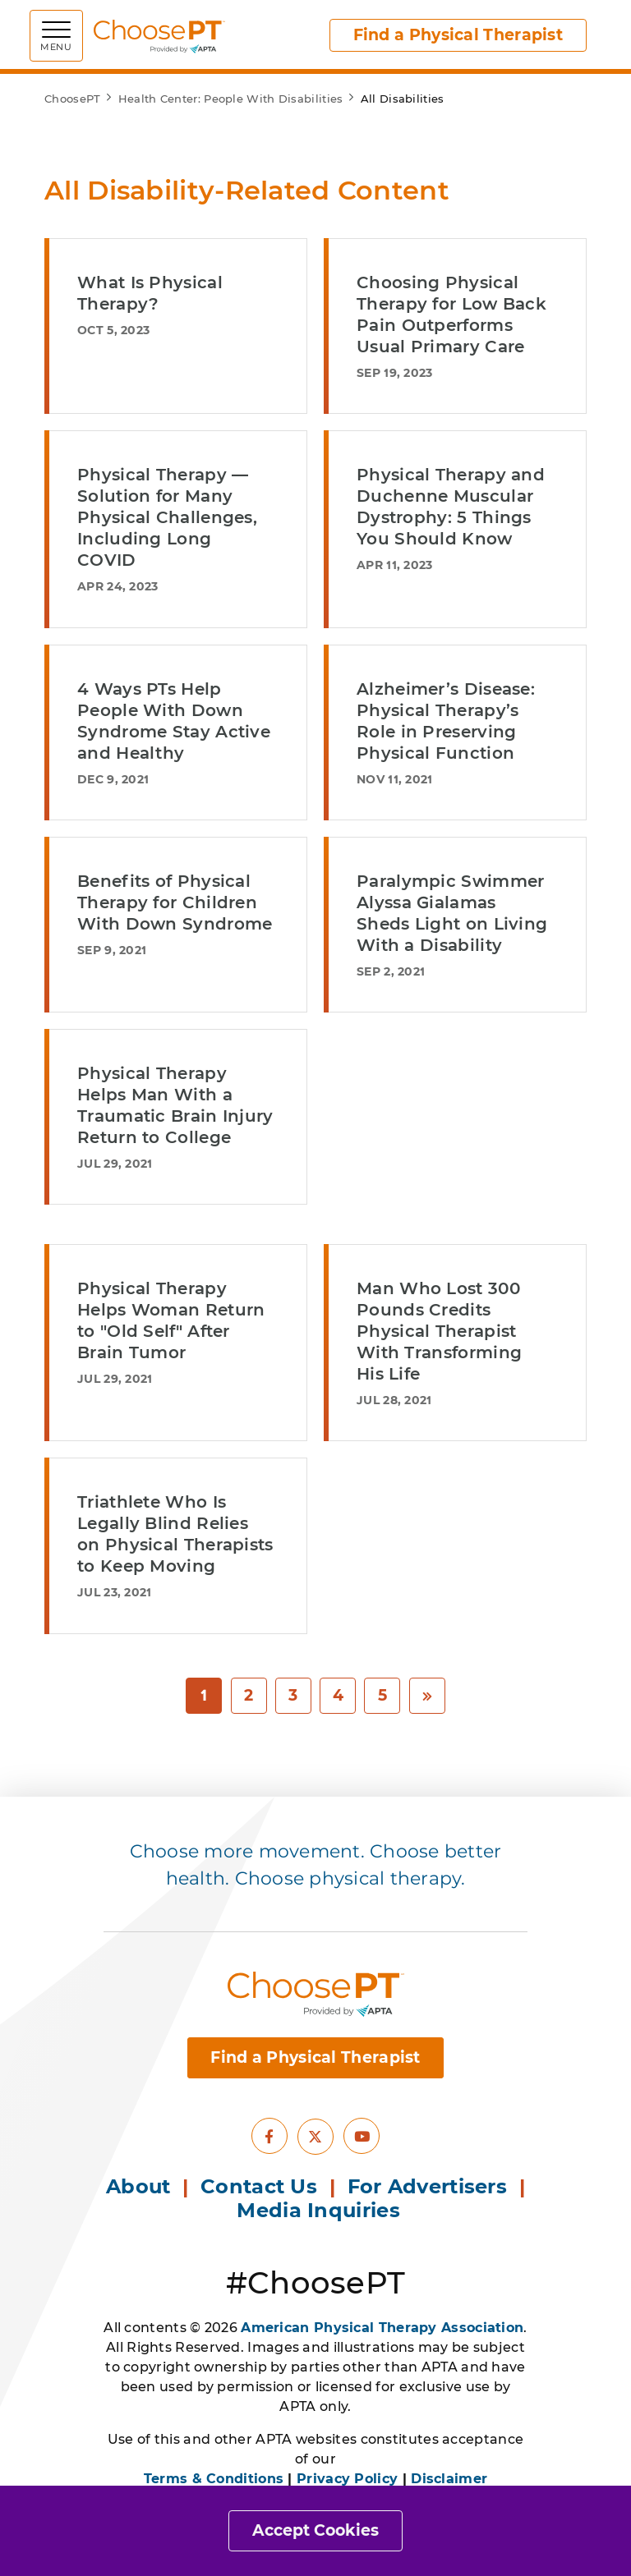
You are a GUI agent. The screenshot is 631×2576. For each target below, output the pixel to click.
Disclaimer (449, 2478)
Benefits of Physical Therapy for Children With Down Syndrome (174, 902)
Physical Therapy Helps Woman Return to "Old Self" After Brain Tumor (171, 1320)
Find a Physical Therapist (458, 34)
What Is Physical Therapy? (150, 293)
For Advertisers (431, 2186)
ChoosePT (72, 98)
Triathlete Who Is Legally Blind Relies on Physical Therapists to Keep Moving (175, 1534)
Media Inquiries (321, 2210)
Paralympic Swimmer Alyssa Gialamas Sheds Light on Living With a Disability (452, 913)
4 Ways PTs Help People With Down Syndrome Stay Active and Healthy (173, 721)
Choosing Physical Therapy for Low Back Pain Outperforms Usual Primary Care (451, 314)
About (138, 2186)
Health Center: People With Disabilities (230, 98)
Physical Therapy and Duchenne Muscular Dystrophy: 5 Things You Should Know (451, 507)
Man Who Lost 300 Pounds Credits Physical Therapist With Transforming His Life (439, 1331)
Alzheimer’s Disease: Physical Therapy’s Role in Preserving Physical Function (446, 721)
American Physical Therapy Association (382, 2327)
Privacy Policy (347, 2478)
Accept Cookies (315, 2530)
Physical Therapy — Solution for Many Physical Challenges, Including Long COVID (167, 517)
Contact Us (258, 2186)
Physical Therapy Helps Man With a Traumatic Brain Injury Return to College (175, 1105)
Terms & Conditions (213, 2478)
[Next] (427, 1696)
